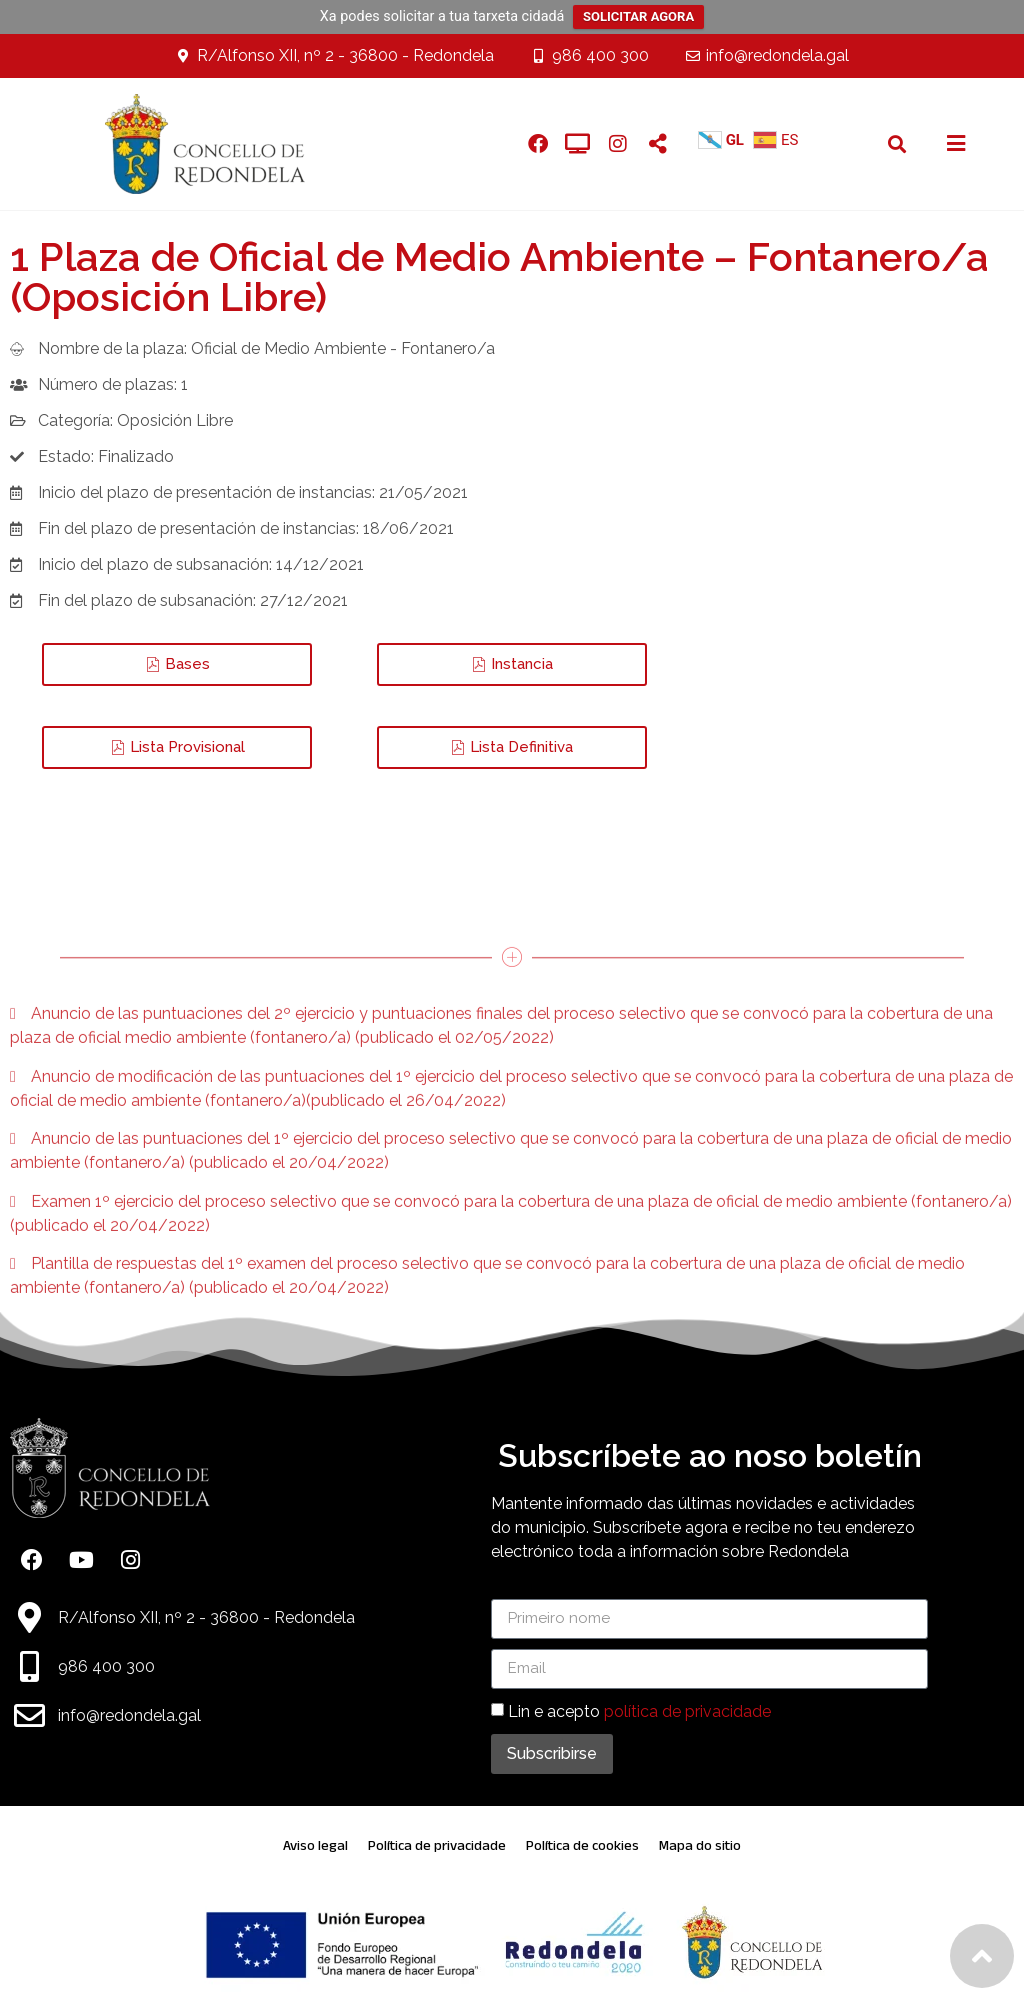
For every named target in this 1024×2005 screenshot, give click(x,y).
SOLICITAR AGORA (638, 16)
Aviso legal (315, 1845)
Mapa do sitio (700, 1845)
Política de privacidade (437, 1845)
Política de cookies (582, 1845)
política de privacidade (687, 1711)
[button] (897, 143)
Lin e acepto (639, 1711)
